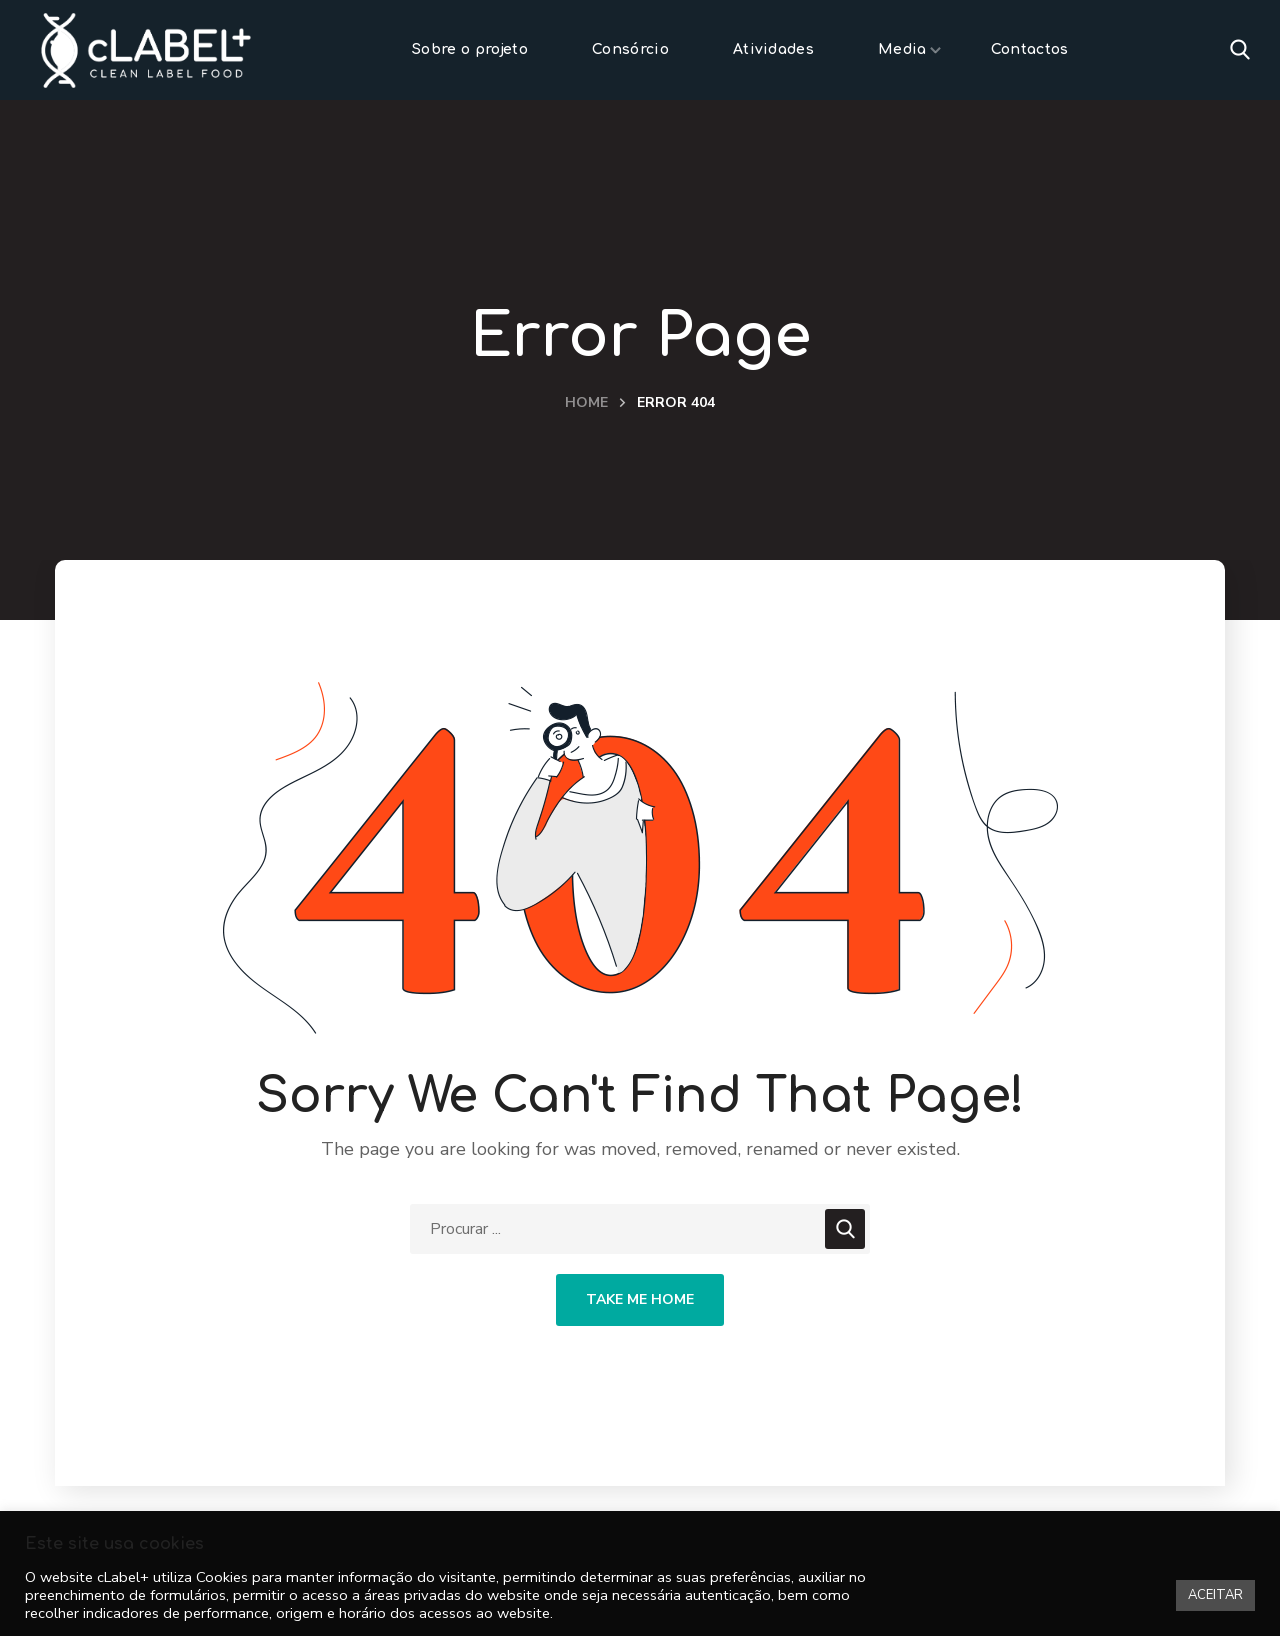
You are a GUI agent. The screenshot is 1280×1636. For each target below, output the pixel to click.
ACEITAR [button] (1215, 1595)
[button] (1240, 50)
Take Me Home (640, 1299)
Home (586, 402)
